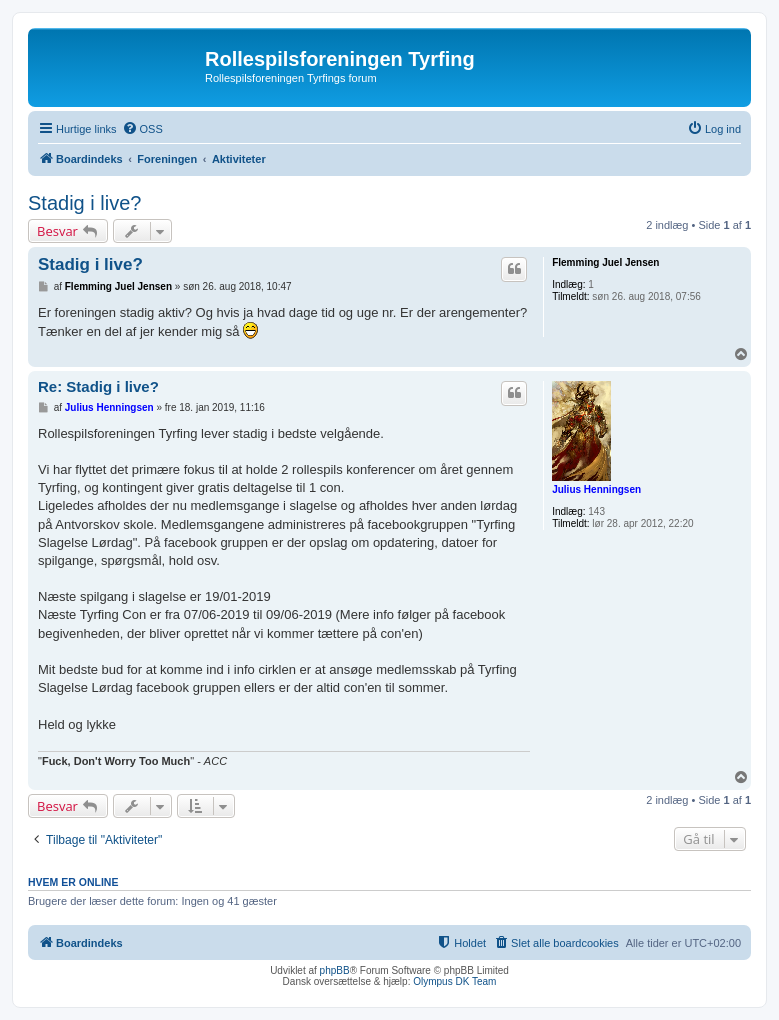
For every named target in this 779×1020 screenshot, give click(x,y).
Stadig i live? (84, 203)
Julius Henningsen (596, 489)
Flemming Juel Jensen (605, 262)
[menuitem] (142, 129)
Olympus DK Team (454, 981)
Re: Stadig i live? (98, 386)
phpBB (335, 970)
